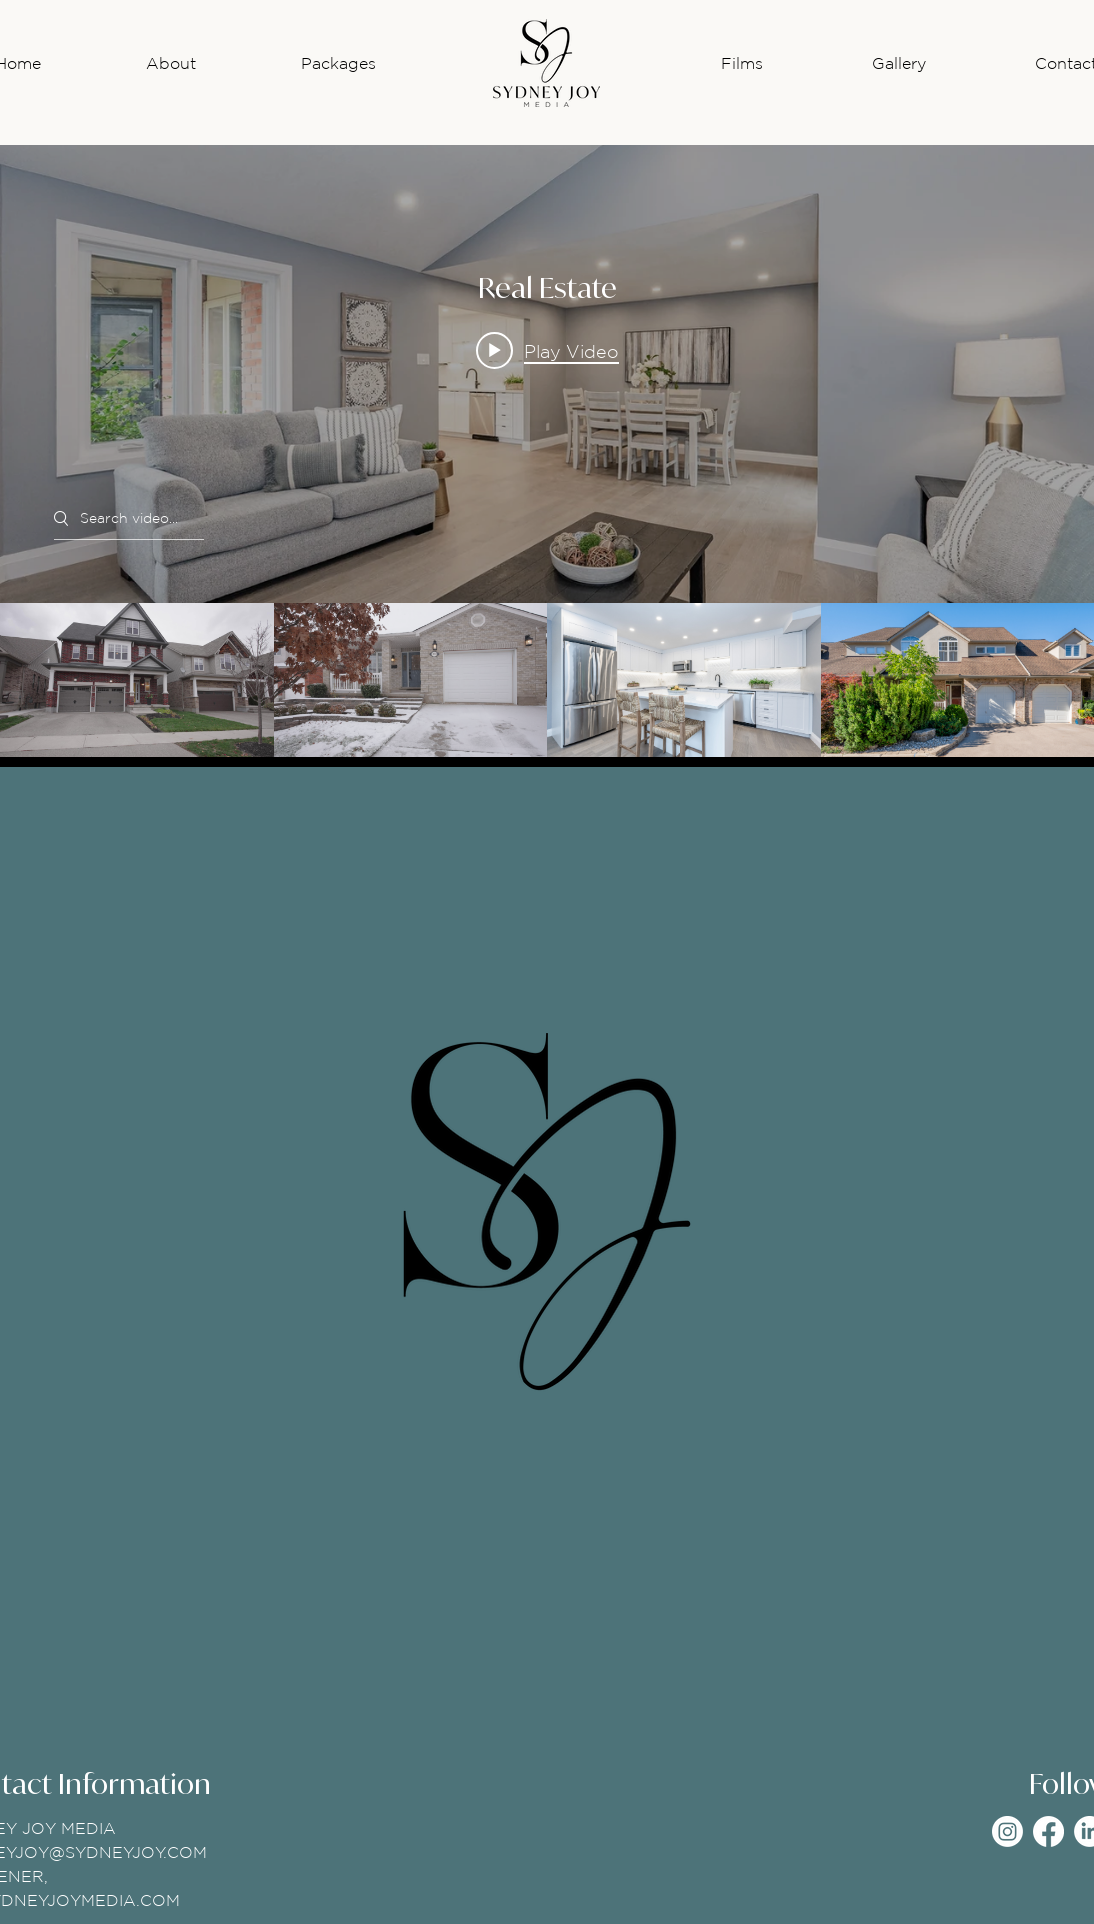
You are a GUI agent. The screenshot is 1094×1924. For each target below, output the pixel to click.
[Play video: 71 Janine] (547, 351)
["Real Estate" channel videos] (547, 680)
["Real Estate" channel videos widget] (547, 451)
